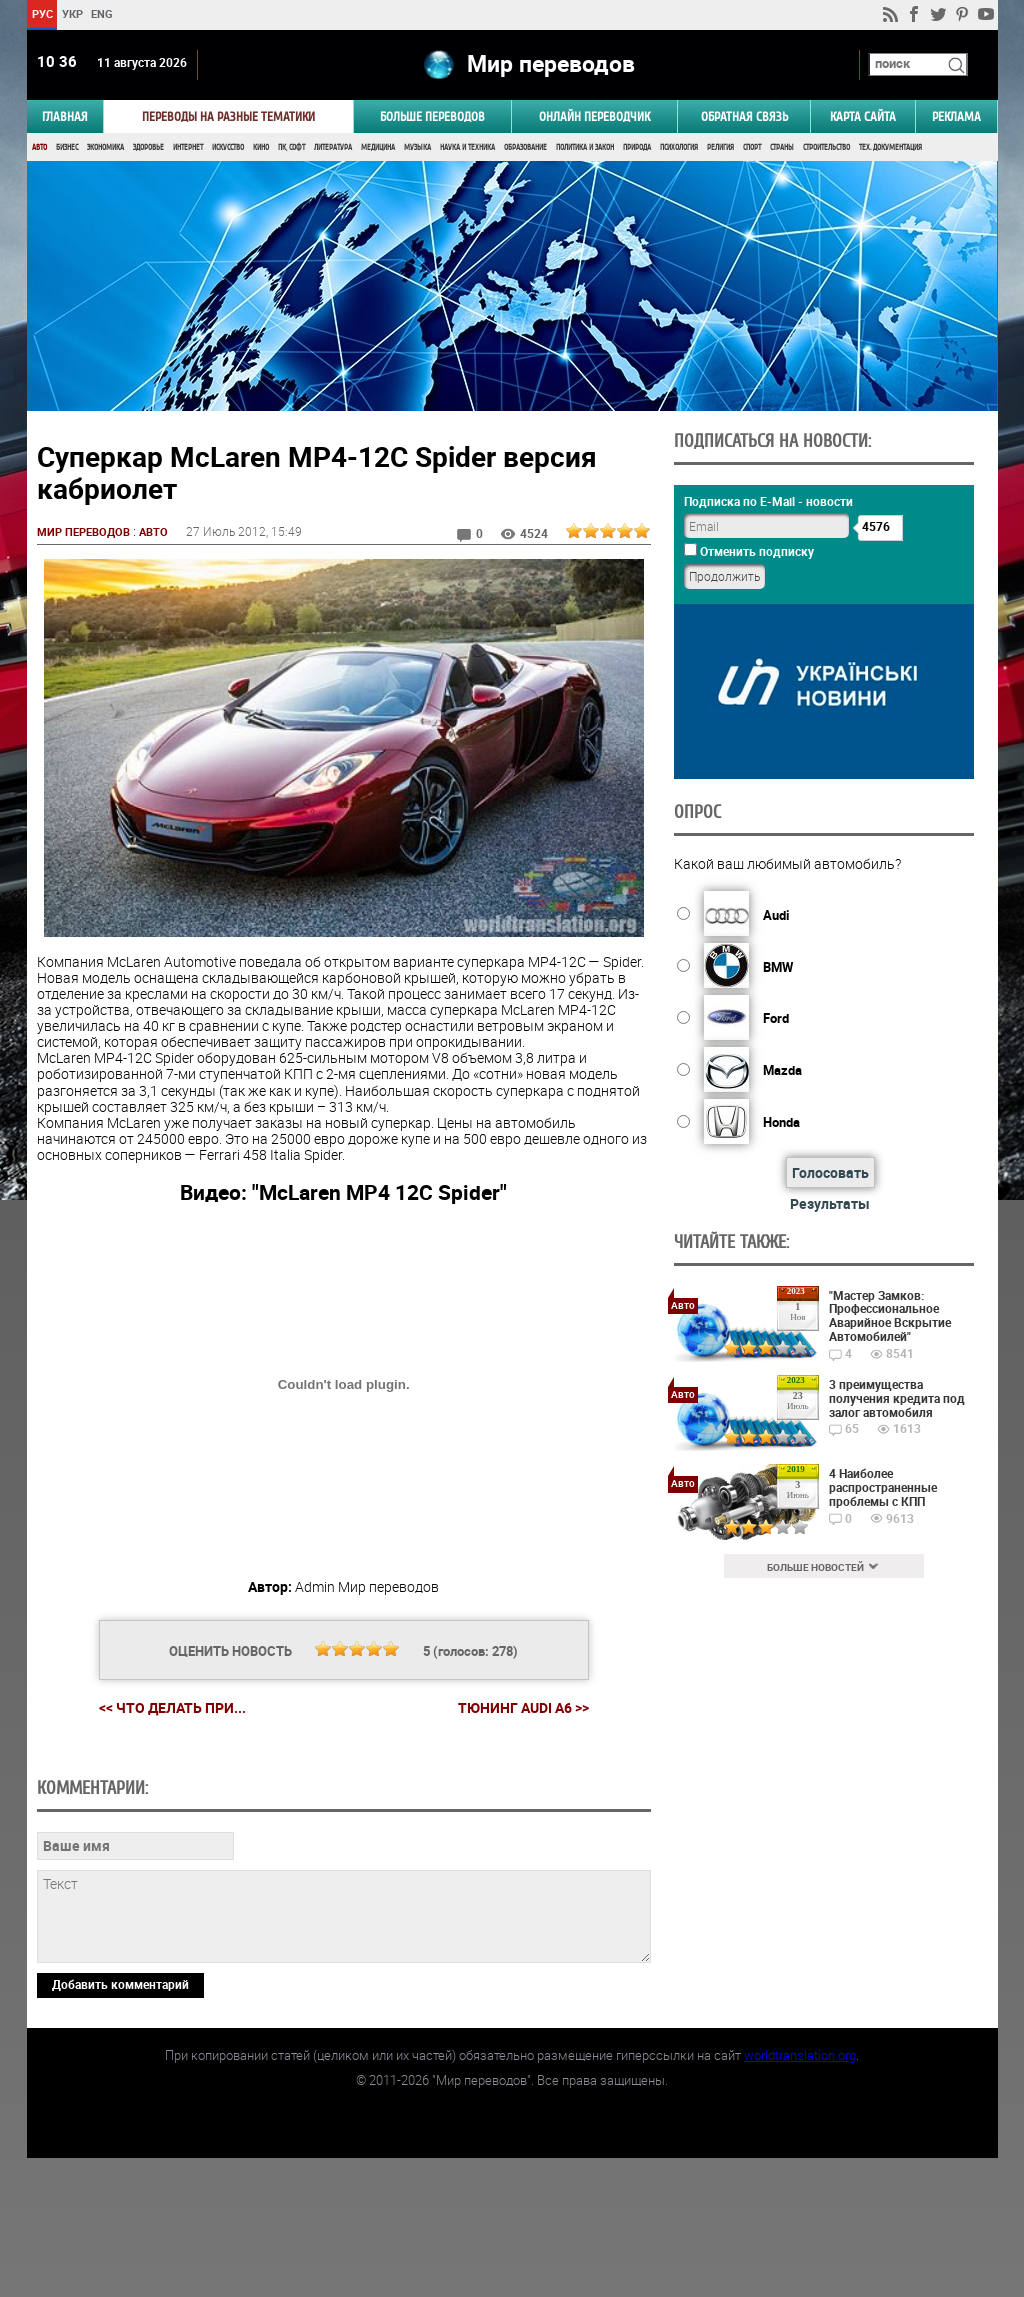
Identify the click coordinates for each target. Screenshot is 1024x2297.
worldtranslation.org (800, 2194)
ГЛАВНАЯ (65, 116)
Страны (782, 147)
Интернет (188, 147)
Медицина (378, 147)
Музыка (417, 147)
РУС (41, 13)
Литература (333, 147)
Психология (679, 147)
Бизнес (67, 147)
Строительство (826, 147)
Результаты (828, 1203)
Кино (261, 147)
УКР (71, 13)
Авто (39, 147)
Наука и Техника (467, 147)
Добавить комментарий (120, 2122)
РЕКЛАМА (956, 116)
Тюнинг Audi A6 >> (522, 1709)
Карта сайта (863, 116)
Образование (525, 147)
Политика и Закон (585, 147)
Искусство (228, 147)
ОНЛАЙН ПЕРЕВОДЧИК (594, 116)
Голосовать (827, 1172)
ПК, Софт (291, 147)
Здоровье (148, 147)
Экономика (105, 147)
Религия (720, 147)
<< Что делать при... (171, 1708)
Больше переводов (432, 116)
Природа (637, 147)
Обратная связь (744, 116)
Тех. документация (890, 147)
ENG (102, 13)
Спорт (752, 147)
